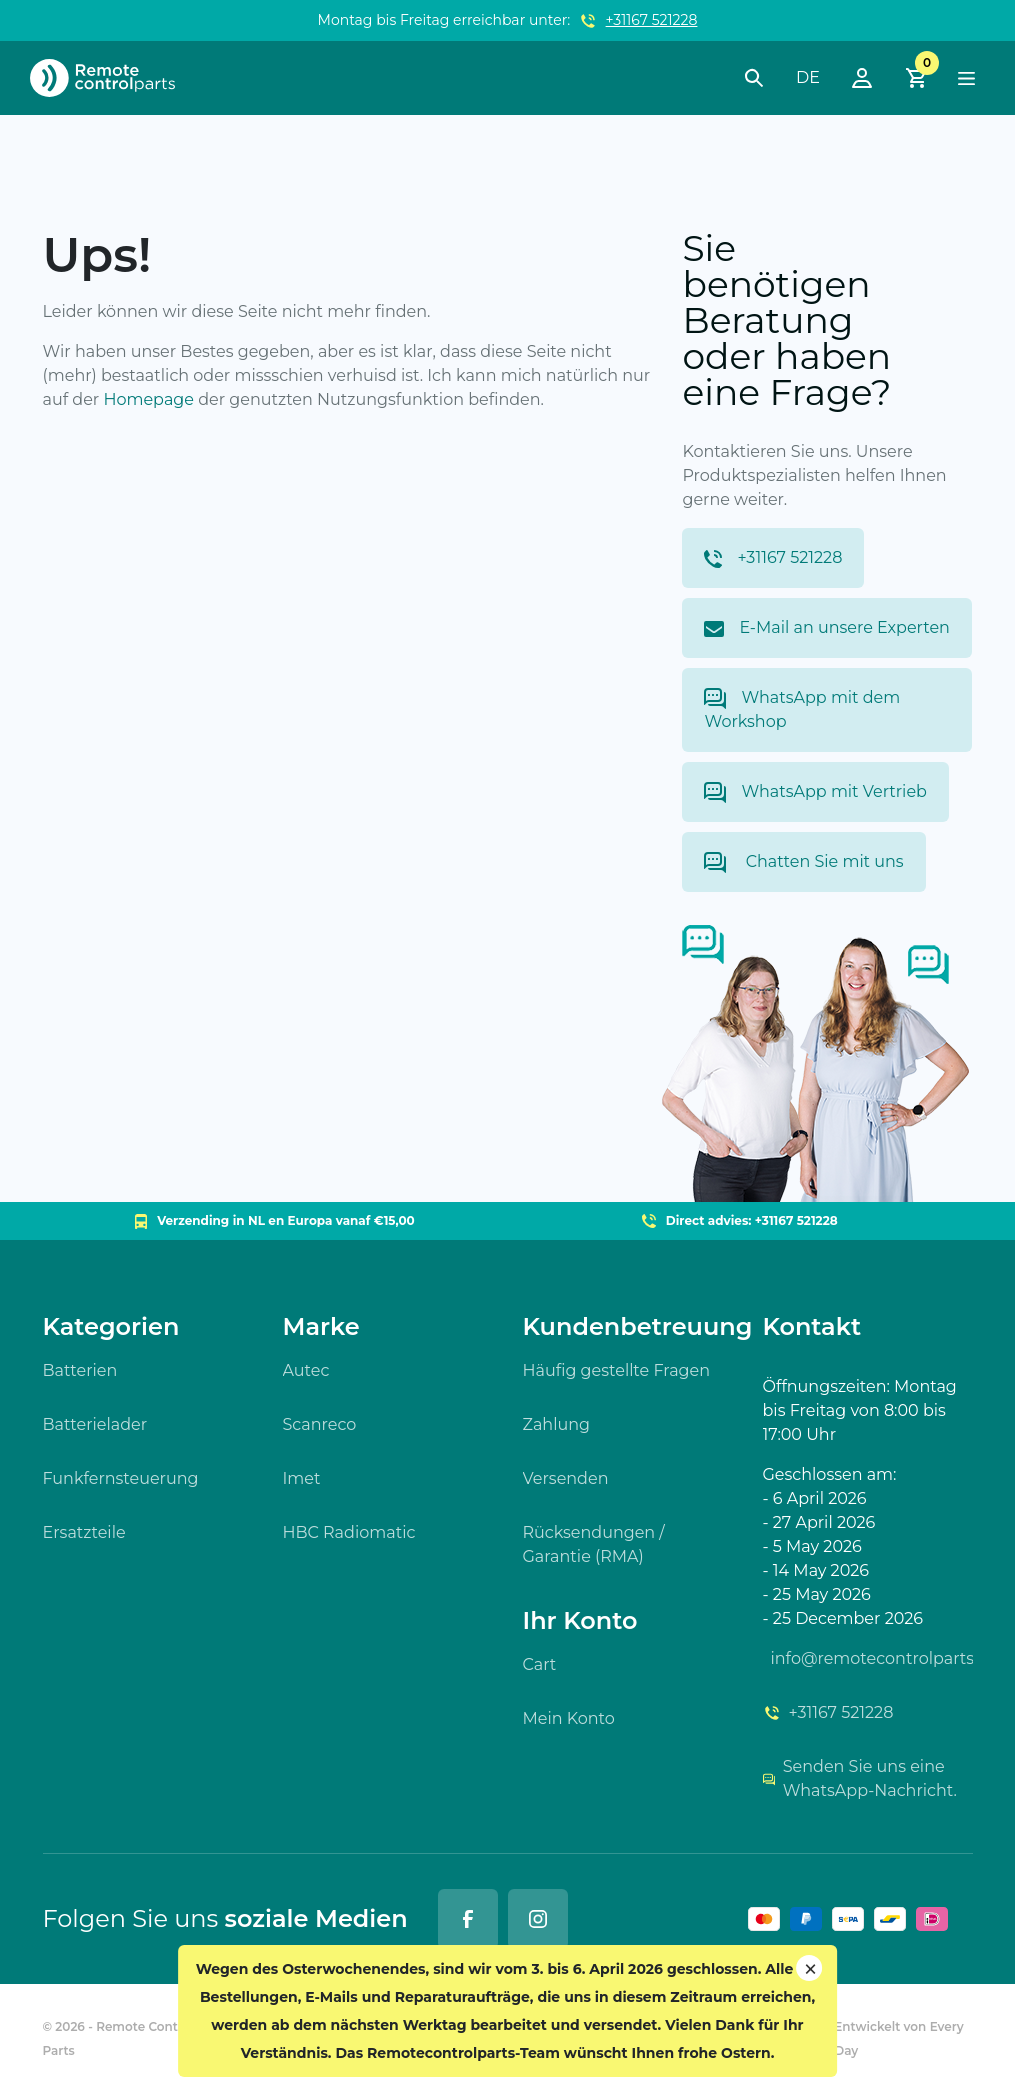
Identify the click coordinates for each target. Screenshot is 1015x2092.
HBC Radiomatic (349, 1532)
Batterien (80, 1370)
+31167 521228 (652, 20)
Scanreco (320, 1424)
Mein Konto (569, 1718)
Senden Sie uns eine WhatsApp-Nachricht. (860, 1778)
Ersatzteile (84, 1532)
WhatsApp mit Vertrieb (815, 792)
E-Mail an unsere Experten (826, 627)
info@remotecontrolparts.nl (872, 1658)
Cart (540, 1664)
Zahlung (557, 1424)
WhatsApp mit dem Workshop (802, 709)
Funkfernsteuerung (121, 1478)
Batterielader (95, 1424)
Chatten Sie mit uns (803, 862)
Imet (302, 1478)
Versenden (566, 1478)
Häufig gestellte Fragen (617, 1370)
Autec (306, 1370)
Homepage (148, 399)
